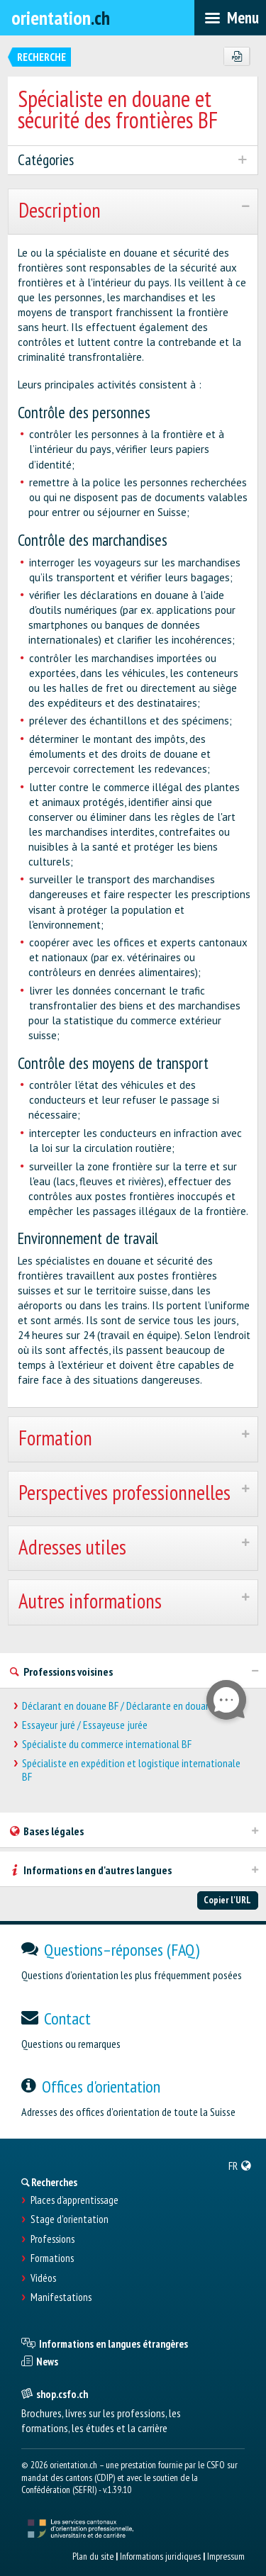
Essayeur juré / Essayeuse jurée (85, 1725)
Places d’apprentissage (74, 2200)
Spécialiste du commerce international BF (107, 1744)
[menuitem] (240, 2165)
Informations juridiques (160, 2556)
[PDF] (236, 56)
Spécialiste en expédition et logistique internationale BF (131, 1770)
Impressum (226, 2556)
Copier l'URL (227, 1899)
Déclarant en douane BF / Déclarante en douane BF (125, 1706)
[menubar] (230, 17)
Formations (52, 2258)
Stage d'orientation (70, 2219)
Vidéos (43, 2278)
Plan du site (92, 2556)
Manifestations (61, 2297)
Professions (52, 2239)
